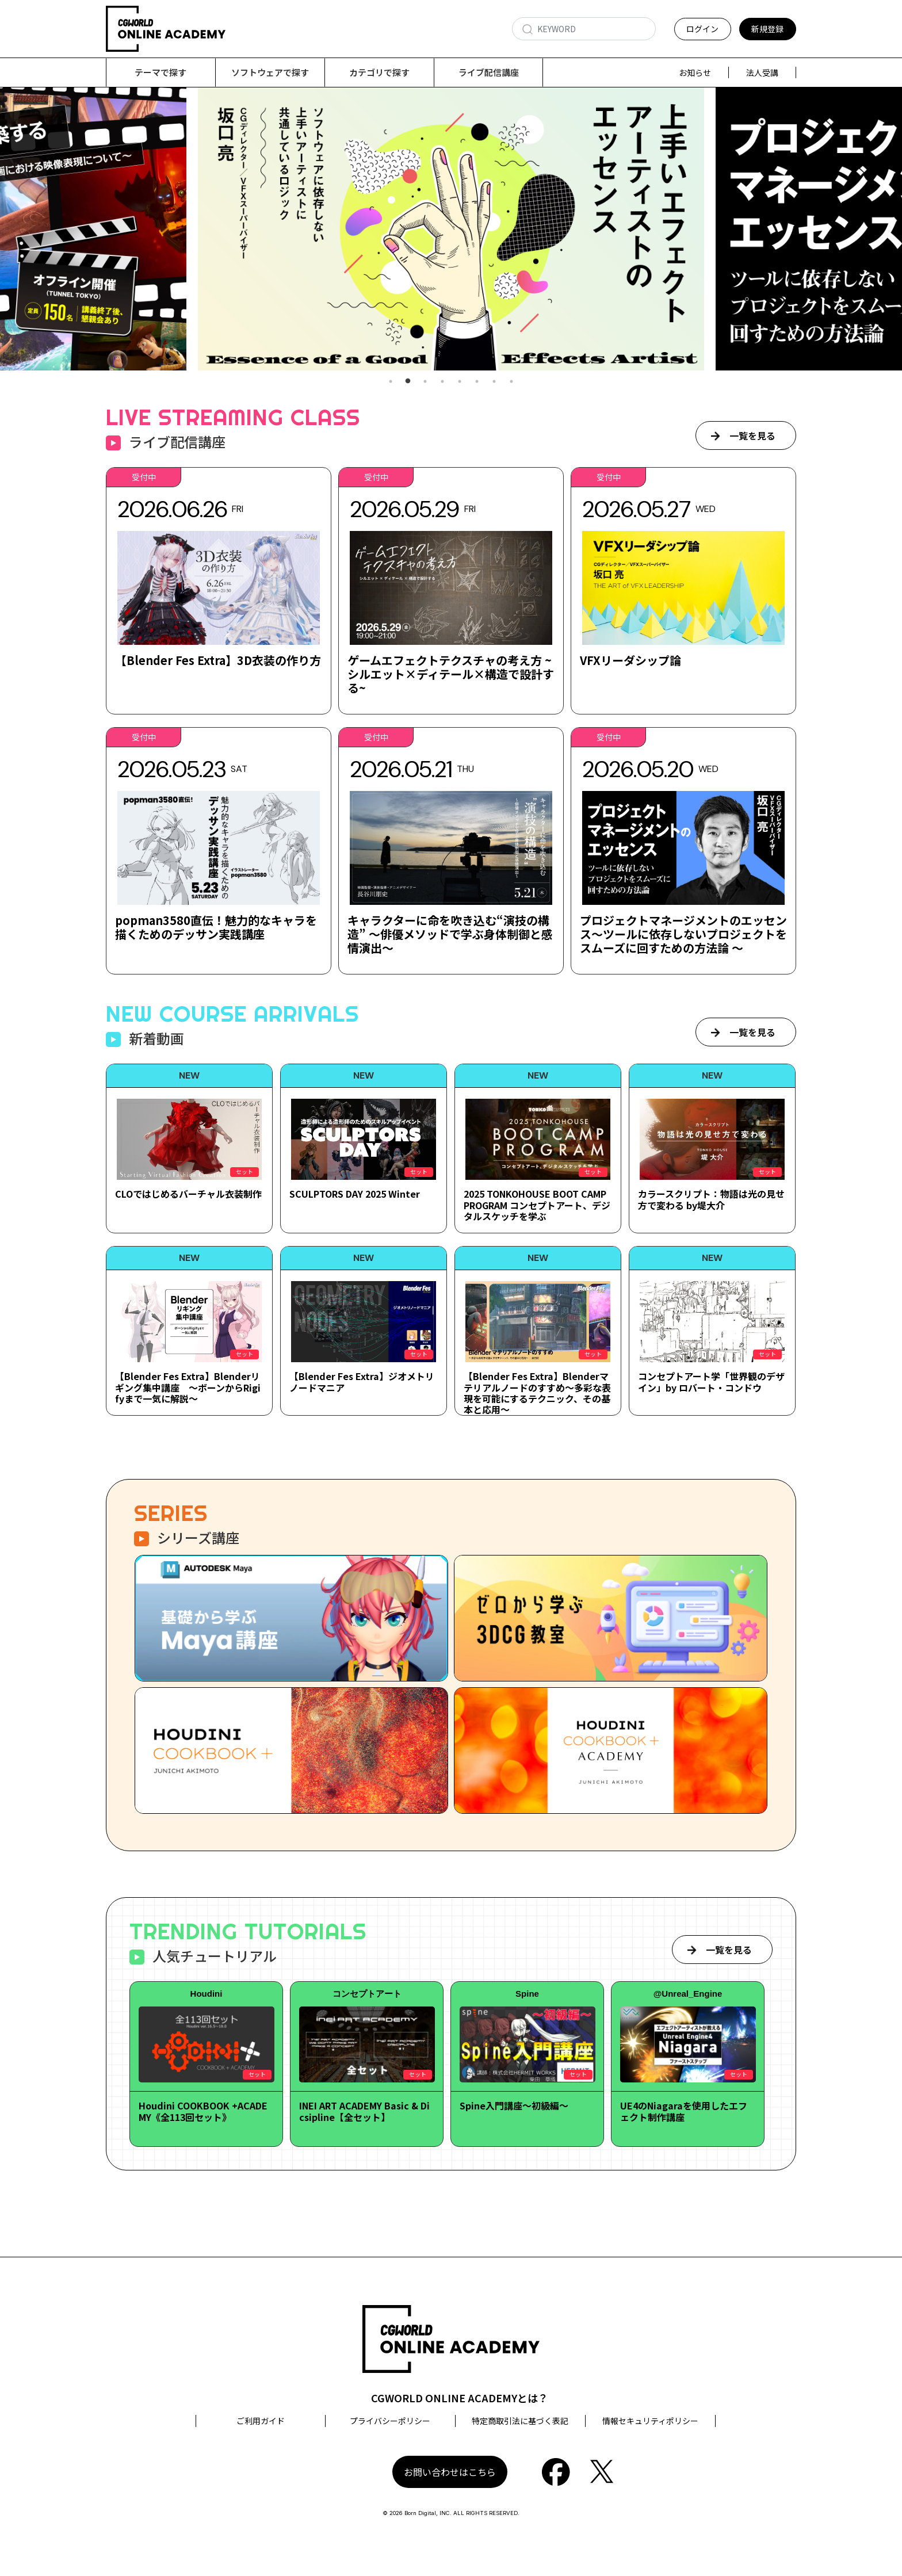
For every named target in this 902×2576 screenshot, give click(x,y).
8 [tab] (511, 382)
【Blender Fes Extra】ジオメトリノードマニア (361, 1382)
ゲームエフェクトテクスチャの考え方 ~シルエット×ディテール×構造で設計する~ (450, 674)
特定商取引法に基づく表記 (520, 2421)
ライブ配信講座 (488, 72)
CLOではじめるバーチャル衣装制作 (188, 1194)
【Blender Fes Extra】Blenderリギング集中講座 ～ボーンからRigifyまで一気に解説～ (188, 1387)
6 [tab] (477, 382)
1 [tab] (390, 382)
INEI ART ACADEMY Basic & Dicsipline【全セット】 (364, 2111)
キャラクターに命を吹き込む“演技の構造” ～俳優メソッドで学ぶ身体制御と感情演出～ (450, 934)
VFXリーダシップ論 (630, 660)
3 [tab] (425, 382)
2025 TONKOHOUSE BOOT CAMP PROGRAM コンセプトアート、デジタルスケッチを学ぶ (537, 1205)
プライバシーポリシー (390, 2421)
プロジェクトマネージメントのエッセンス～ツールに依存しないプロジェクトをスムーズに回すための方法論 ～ (683, 934)
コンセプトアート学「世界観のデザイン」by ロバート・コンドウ (711, 1382)
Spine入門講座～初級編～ (514, 2106)
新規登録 (767, 29)
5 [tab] (459, 382)
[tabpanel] (451, 229)
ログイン (702, 29)
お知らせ (695, 72)
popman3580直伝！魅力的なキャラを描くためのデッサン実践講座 (216, 927)
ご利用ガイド (260, 2421)
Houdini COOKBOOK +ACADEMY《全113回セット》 (203, 2111)
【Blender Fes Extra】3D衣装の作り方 (218, 660)
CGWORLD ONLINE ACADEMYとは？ (459, 2398)
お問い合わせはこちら (450, 2472)
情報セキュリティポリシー (650, 2421)
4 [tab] (442, 382)
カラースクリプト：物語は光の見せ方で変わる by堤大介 (711, 1199)
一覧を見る (752, 436)
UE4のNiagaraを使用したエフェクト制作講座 (683, 2111)
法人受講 (762, 72)
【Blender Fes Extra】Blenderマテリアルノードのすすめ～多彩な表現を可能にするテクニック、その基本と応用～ (537, 1393)
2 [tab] (408, 382)
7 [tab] (494, 382)
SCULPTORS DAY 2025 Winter (354, 1194)
